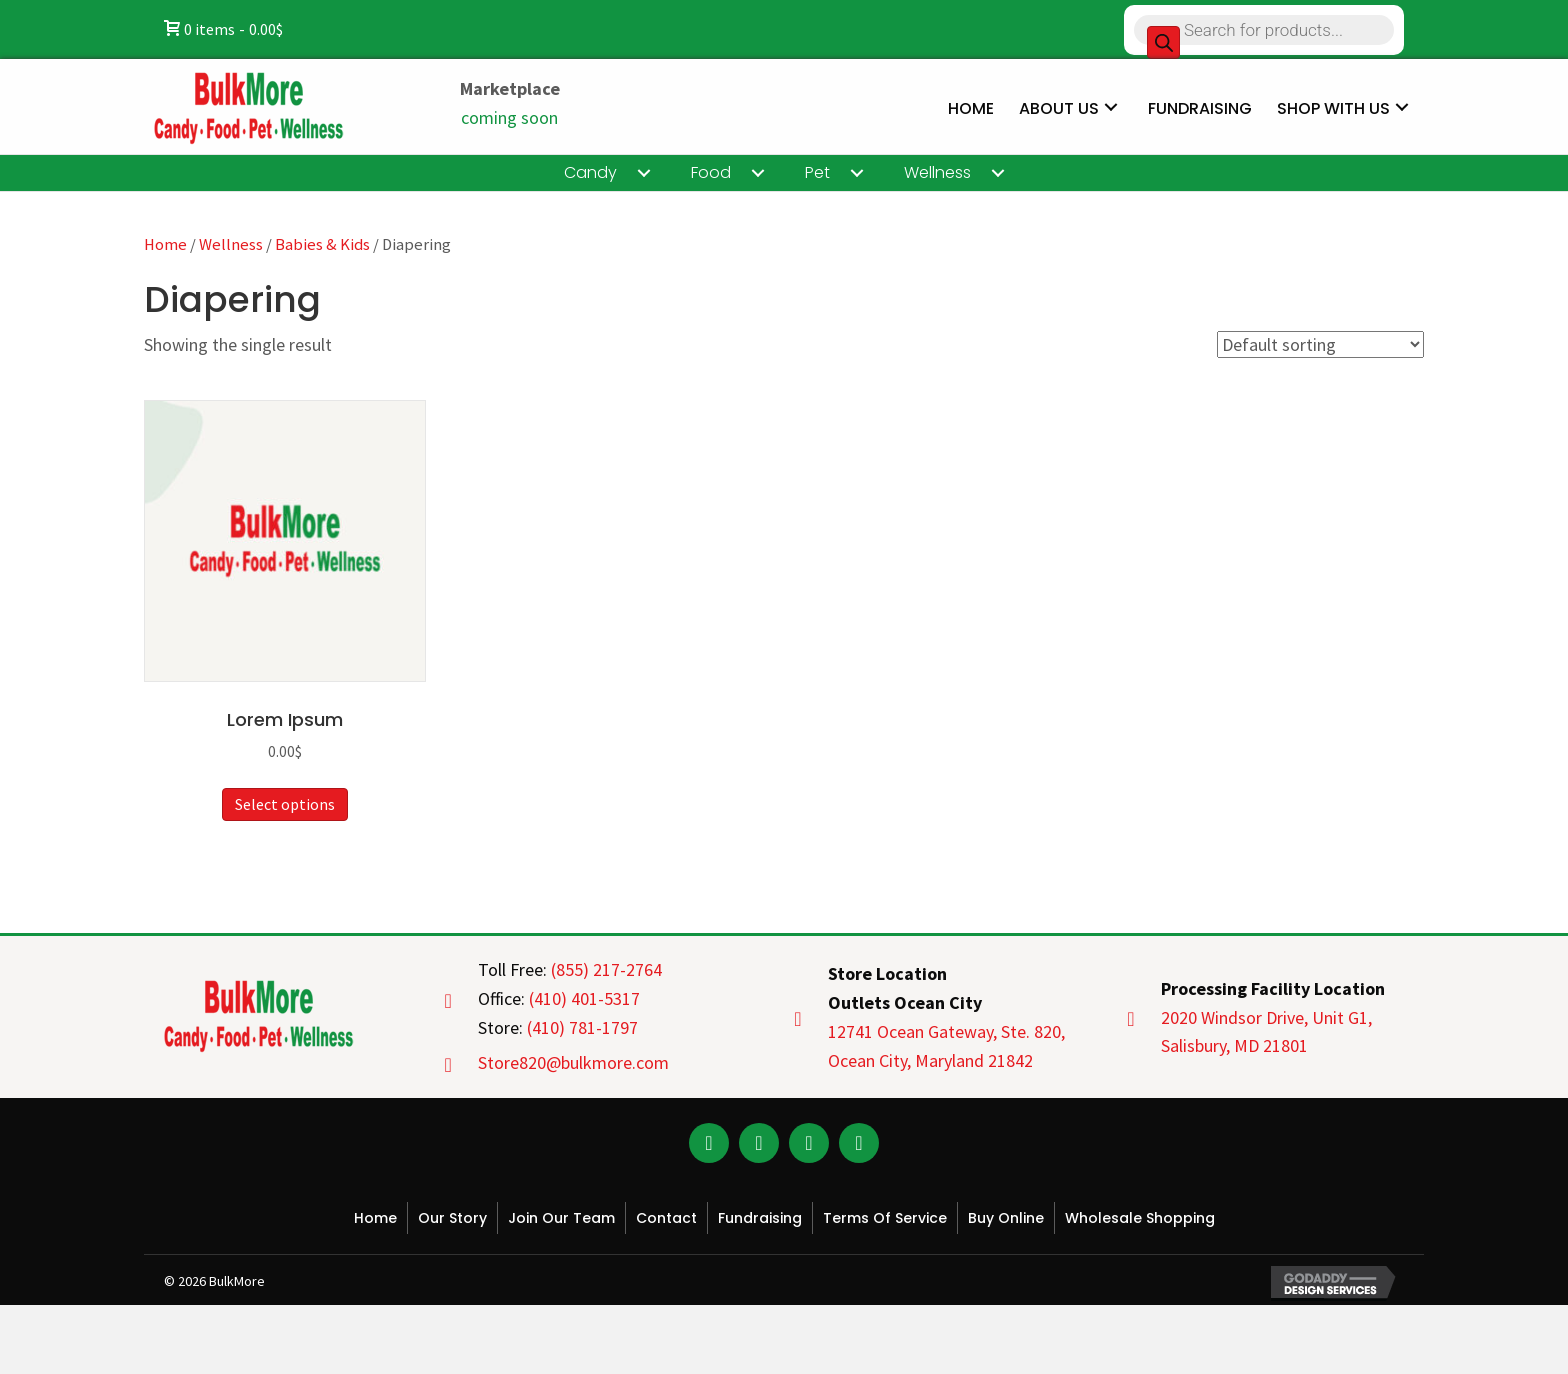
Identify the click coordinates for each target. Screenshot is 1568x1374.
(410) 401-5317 (584, 998)
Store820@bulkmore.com (573, 1062)
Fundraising (760, 1218)
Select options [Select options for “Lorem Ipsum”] (285, 804)
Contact (666, 1218)
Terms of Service (885, 1218)
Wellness (231, 244)
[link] (971, 106)
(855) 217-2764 (606, 969)
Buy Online (1006, 1218)
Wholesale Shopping (1140, 1218)
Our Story (452, 1218)
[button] (709, 1143)
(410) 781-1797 (582, 1027)
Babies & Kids (322, 244)
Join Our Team (561, 1218)
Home (165, 244)
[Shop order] (1320, 344)
